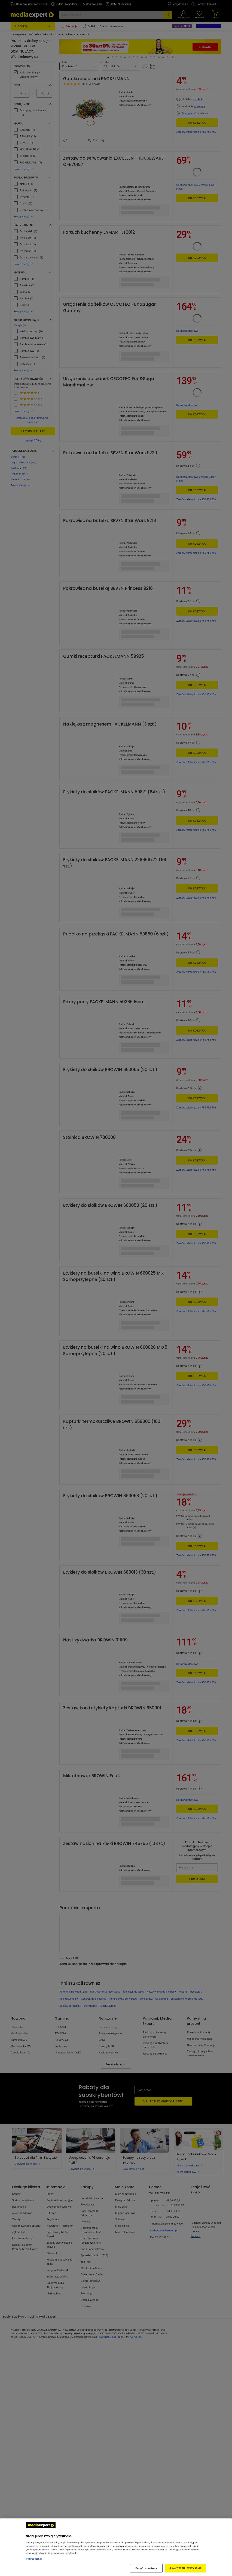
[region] (116, 2547)
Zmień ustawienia (146, 2568)
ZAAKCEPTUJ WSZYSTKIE (185, 2568)
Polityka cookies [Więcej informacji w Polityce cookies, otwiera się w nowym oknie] (34, 2558)
